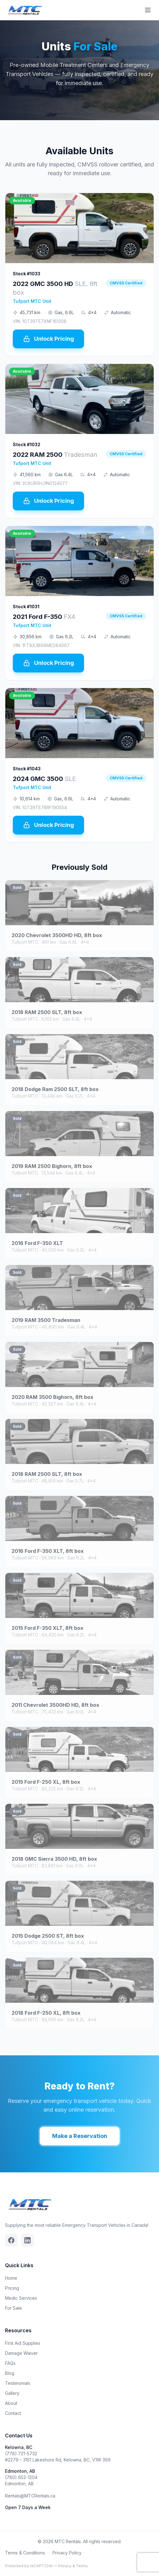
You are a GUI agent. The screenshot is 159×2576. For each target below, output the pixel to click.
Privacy (65, 2565)
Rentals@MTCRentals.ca (30, 2495)
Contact (13, 2413)
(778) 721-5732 (21, 2453)
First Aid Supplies (22, 2343)
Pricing (12, 2288)
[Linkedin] (27, 2240)
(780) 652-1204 (21, 2477)
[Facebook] (11, 2240)
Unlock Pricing (48, 339)
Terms (82, 2565)
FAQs (10, 2363)
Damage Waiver (21, 2353)
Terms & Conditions (25, 2552)
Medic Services (21, 2298)
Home (11, 2278)
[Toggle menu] (148, 10)
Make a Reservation (79, 2146)
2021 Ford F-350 (44, 616)
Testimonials (17, 2383)
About (11, 2403)
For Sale (13, 2308)
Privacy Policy (67, 2552)
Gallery (12, 2393)
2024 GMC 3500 (44, 779)
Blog (9, 2373)
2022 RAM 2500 (55, 454)
